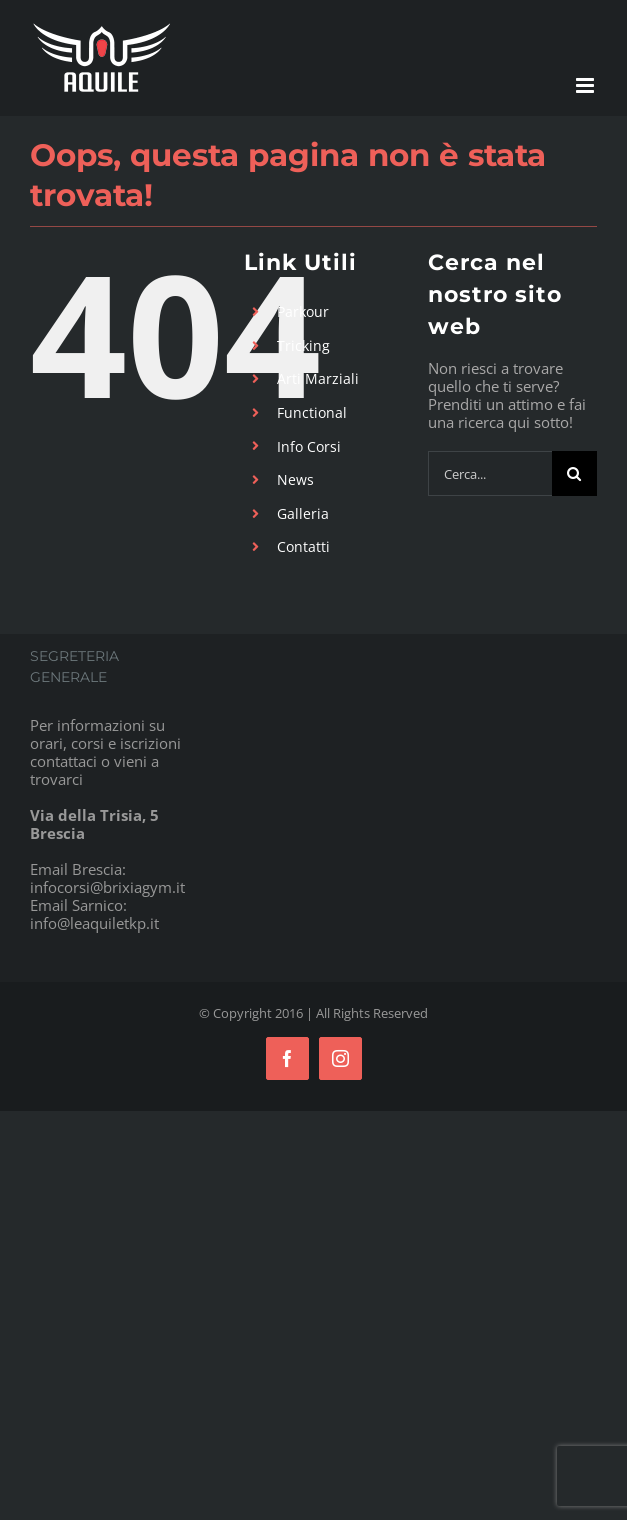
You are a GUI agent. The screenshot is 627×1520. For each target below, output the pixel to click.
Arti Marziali (318, 378)
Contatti (303, 546)
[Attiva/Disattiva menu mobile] (586, 85)
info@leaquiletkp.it (94, 923)
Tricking (303, 345)
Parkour (303, 311)
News (295, 479)
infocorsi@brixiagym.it (107, 887)
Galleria (303, 513)
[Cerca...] (490, 473)
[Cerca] (574, 473)
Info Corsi (309, 446)
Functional (312, 412)
